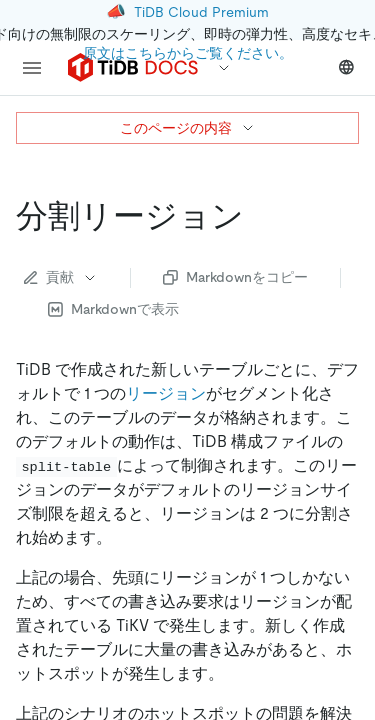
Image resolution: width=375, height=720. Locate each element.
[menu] (32, 68)
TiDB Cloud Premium (201, 12)
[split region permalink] (260, 216)
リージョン (166, 393)
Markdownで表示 (113, 309)
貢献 (61, 277)
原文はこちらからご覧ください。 (188, 53)
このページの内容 (188, 128)
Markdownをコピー (235, 277)
